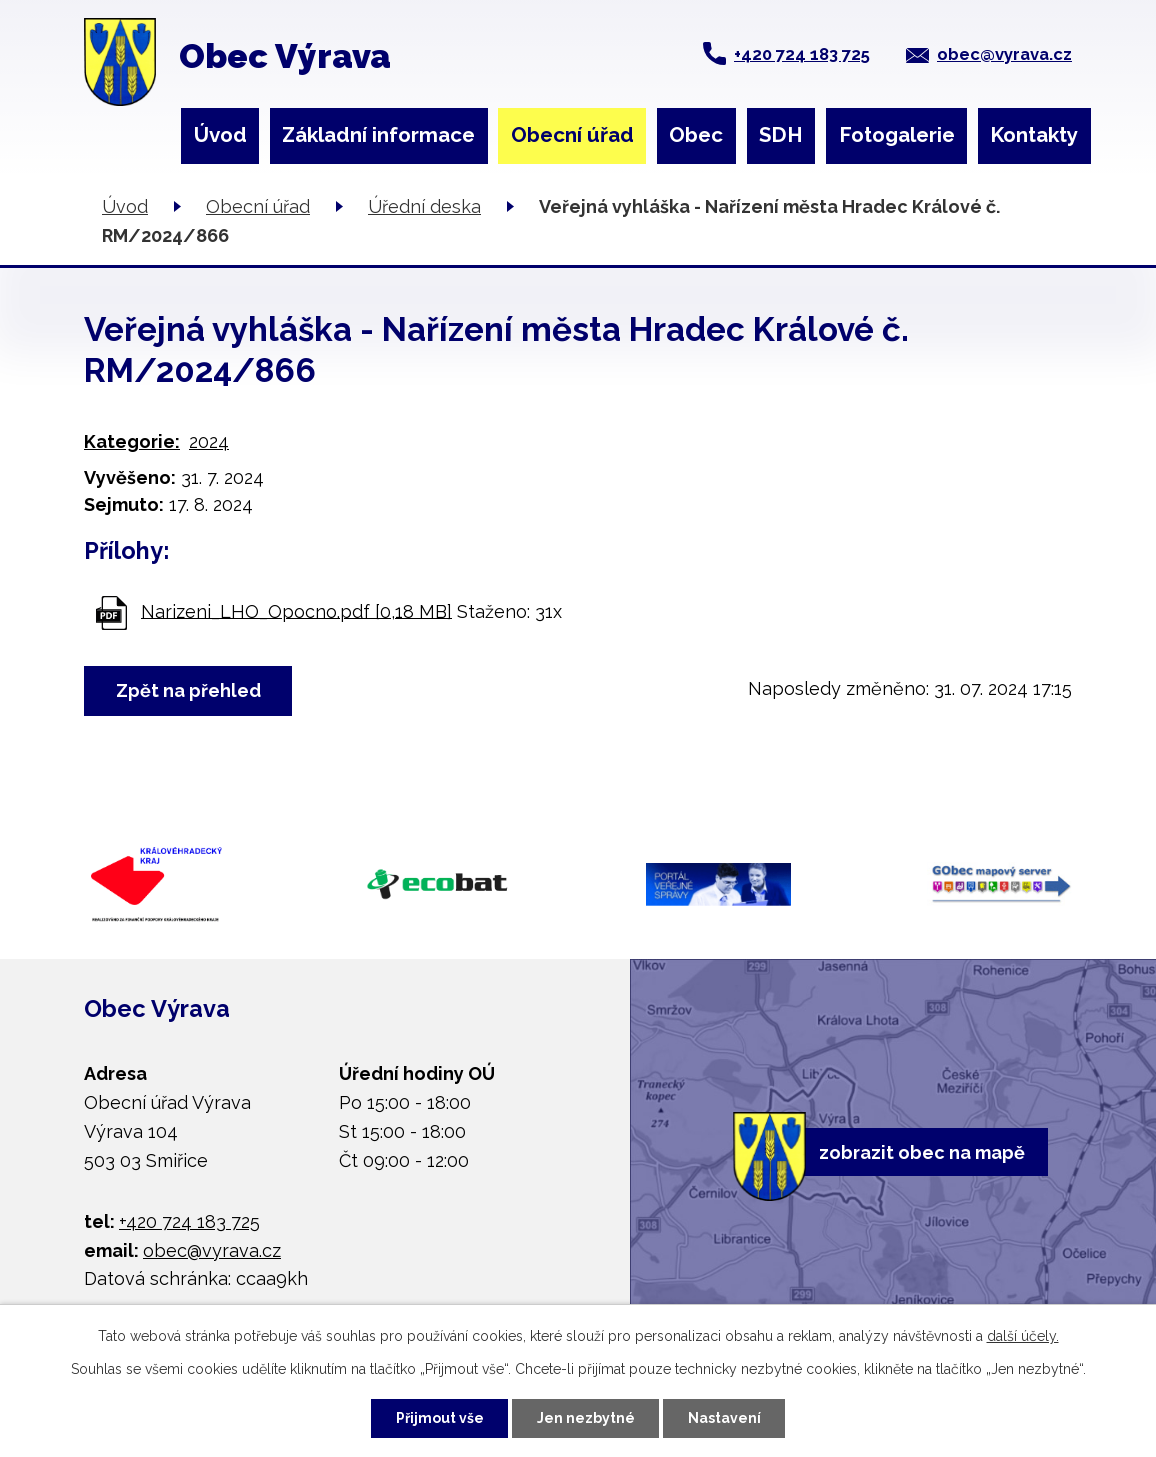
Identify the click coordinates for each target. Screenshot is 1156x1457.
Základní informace (378, 135)
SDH (781, 135)
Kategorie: (132, 441)
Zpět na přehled (188, 690)
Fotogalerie (897, 135)
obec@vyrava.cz (1004, 54)
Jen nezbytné (586, 1418)
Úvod (220, 135)
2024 (209, 441)
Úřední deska (424, 206)
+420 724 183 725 (802, 54)
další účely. (1023, 1336)
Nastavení (724, 1418)
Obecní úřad (572, 135)
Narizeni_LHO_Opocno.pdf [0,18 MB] (296, 610)
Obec (696, 135)
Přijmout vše (440, 1418)
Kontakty (1034, 135)
